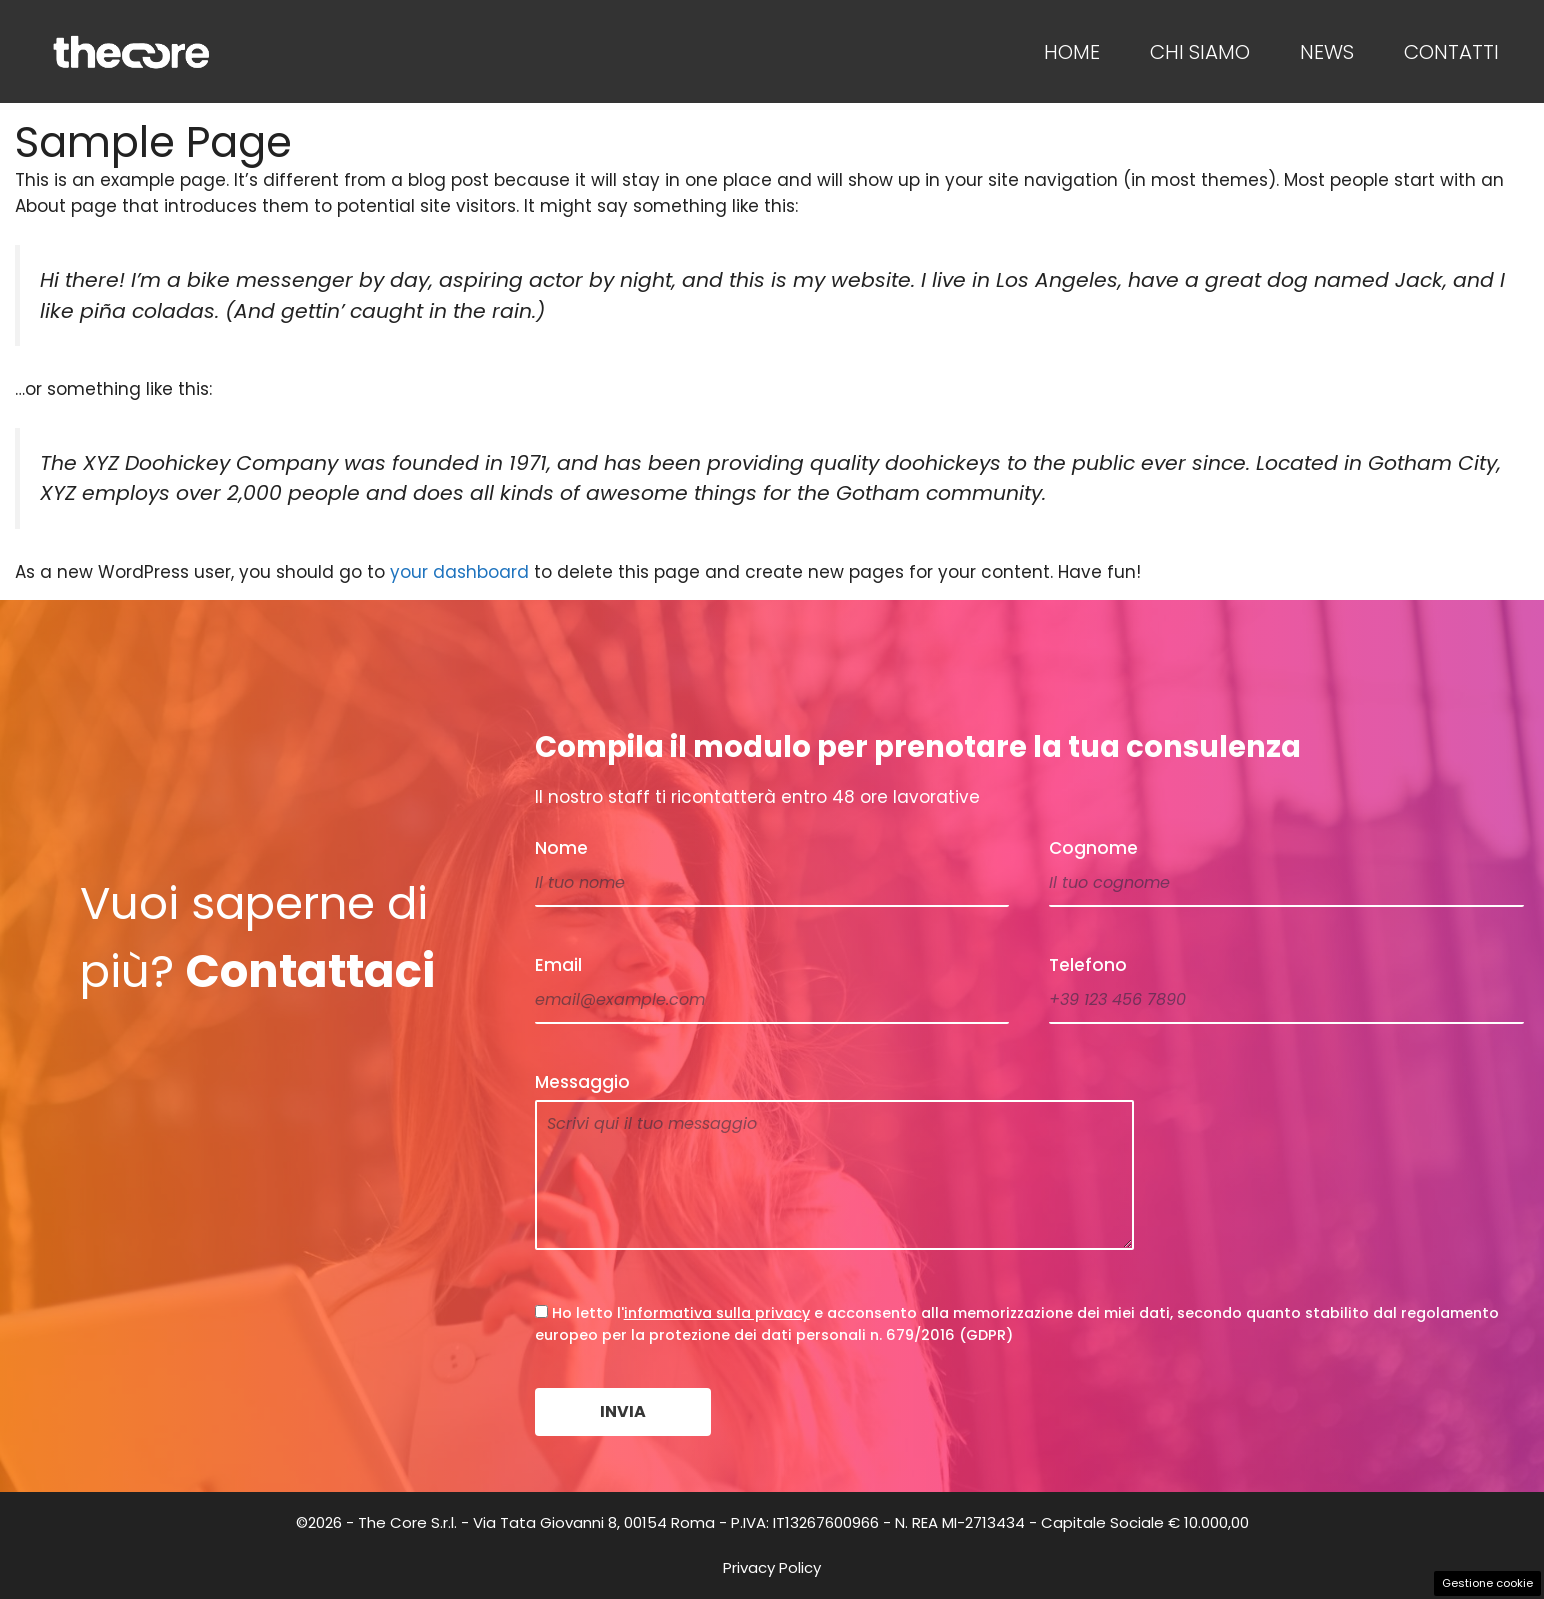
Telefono (1088, 965)
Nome (561, 848)
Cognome (1093, 848)
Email (558, 965)
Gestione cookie (1487, 1583)
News (1327, 52)
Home (1072, 52)
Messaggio (582, 1082)
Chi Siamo (1200, 52)
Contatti (1451, 52)
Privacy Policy (772, 1567)
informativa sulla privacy (717, 1313)
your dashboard (459, 572)
